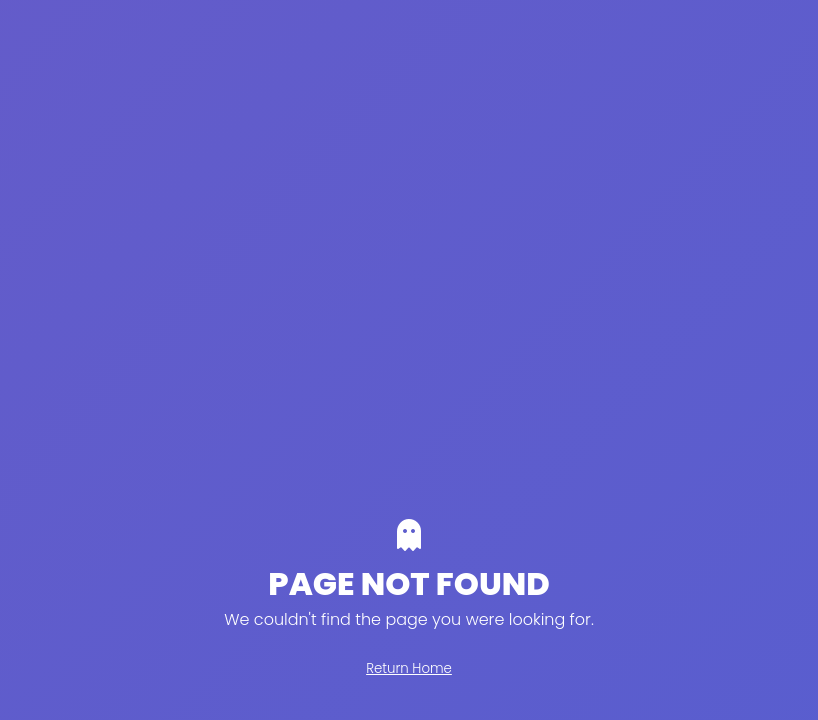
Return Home (409, 668)
